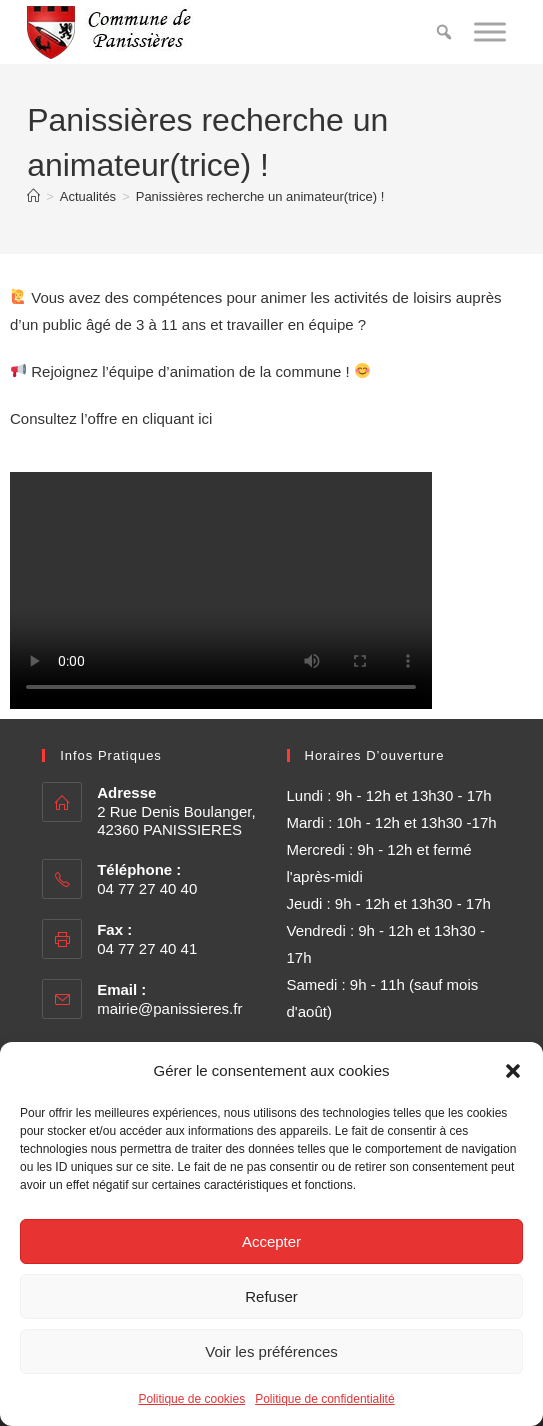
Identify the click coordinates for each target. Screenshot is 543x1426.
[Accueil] (33, 196)
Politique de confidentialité (324, 1399)
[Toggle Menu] (490, 31)
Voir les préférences (271, 1351)
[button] (513, 1071)
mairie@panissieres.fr (169, 1008)
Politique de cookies (191, 1399)
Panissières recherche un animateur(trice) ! (260, 196)
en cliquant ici (166, 418)
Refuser (271, 1296)
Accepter (271, 1241)
